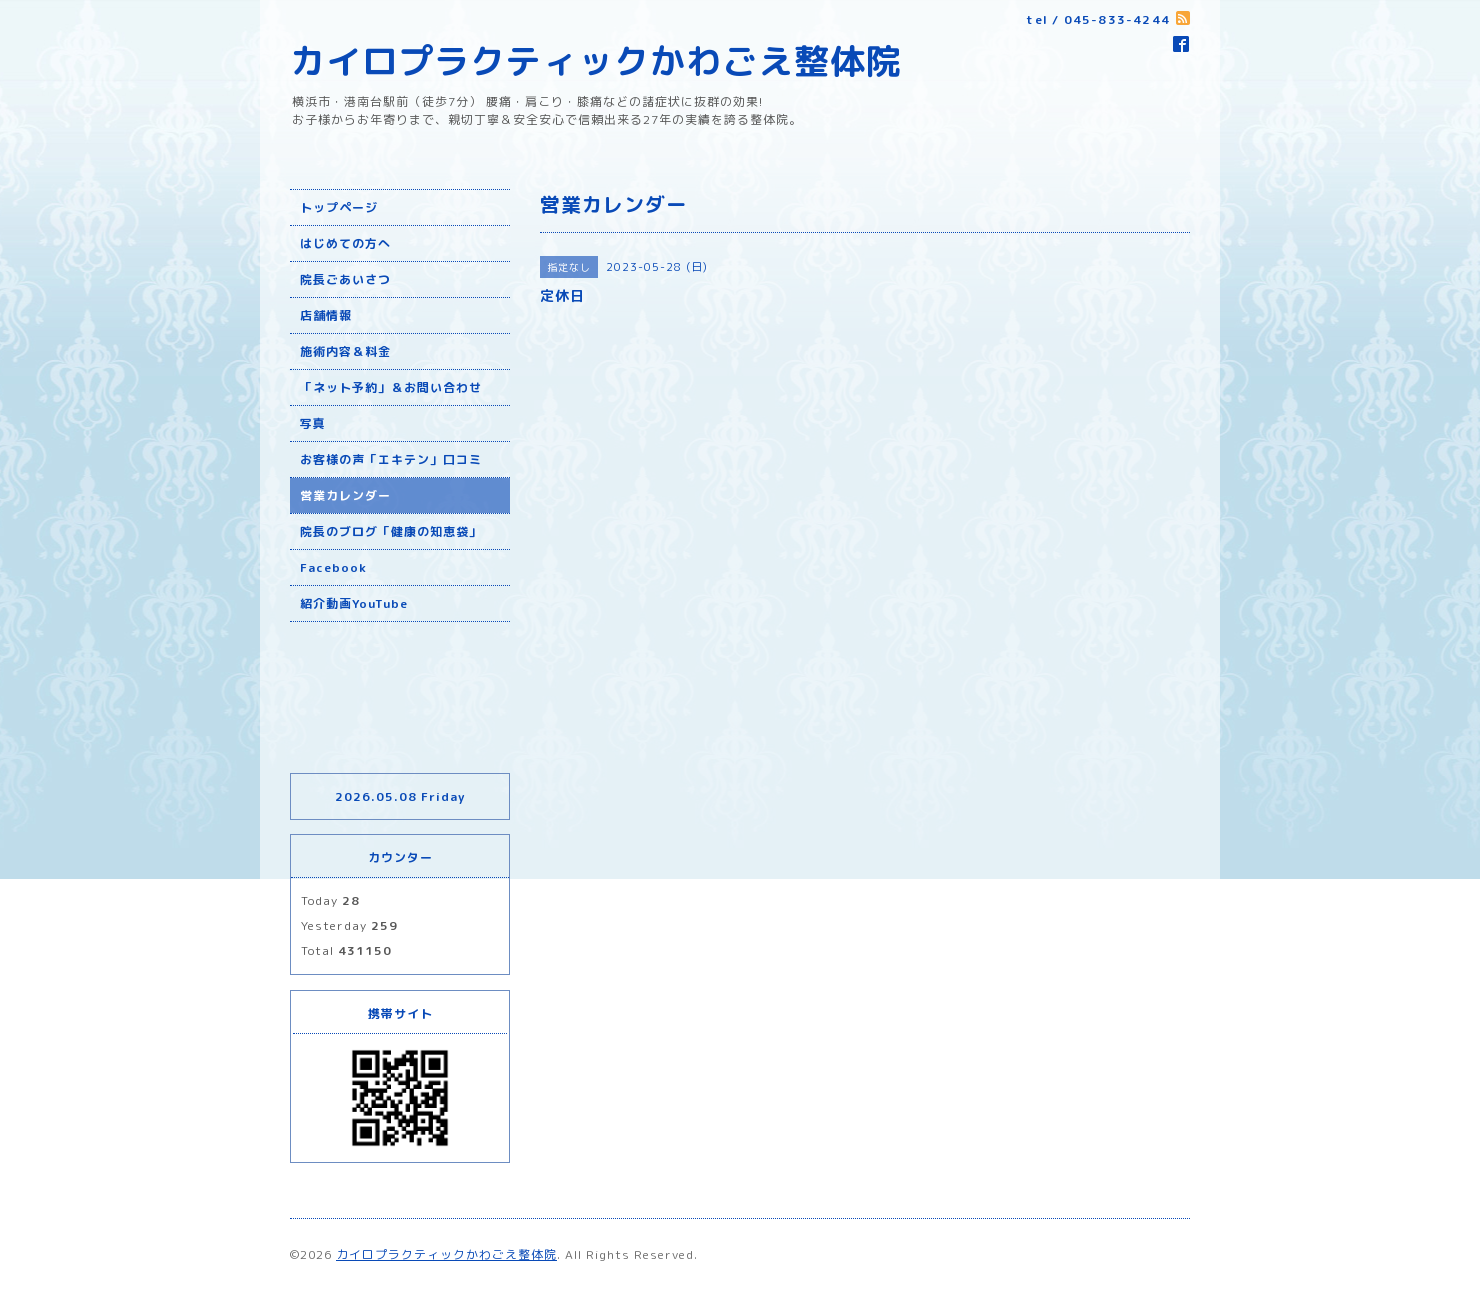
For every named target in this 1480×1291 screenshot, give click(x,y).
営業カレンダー (345, 495)
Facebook (333, 567)
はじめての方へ (345, 243)
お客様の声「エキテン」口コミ (391, 459)
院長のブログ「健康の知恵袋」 (391, 531)
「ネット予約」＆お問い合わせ (391, 387)
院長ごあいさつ (345, 279)
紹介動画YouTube (354, 603)
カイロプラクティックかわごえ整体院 (596, 60)
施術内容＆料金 (345, 351)
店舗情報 (326, 315)
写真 (313, 423)
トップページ (339, 207)
